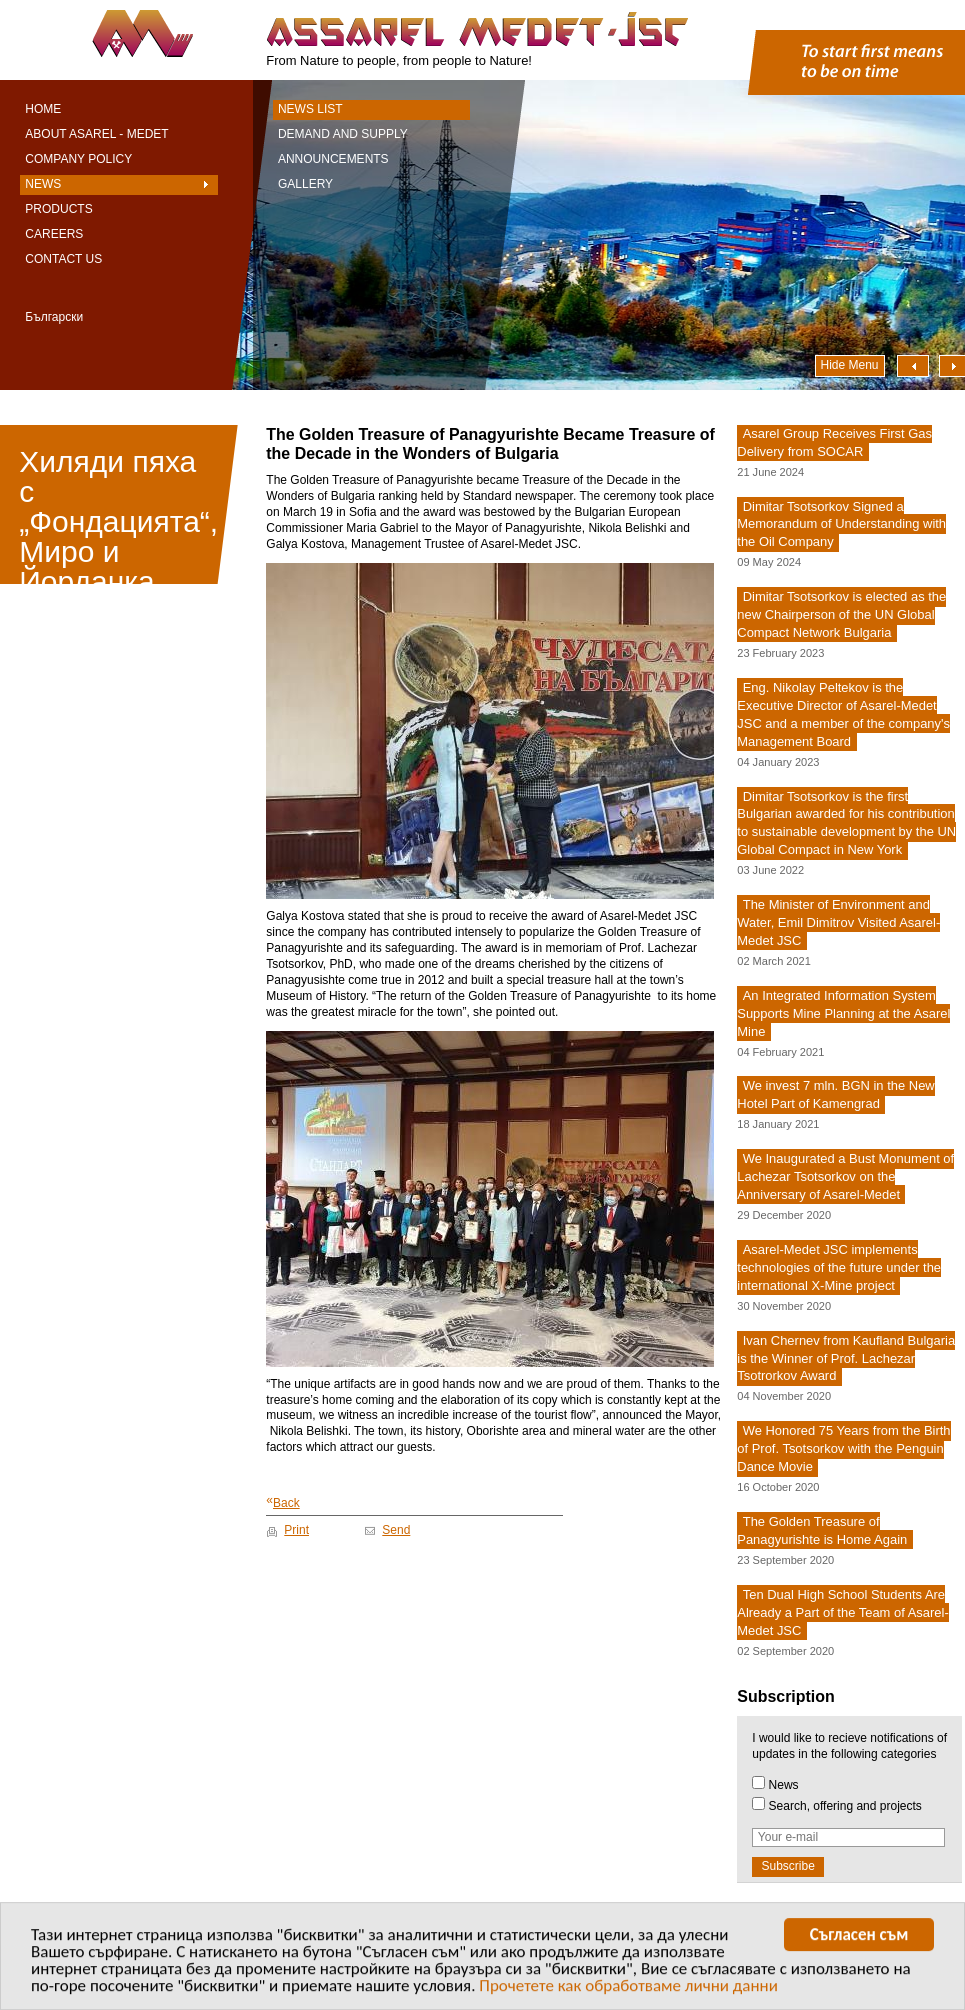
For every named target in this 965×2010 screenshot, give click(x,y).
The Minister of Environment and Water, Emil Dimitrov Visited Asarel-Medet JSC (838, 922)
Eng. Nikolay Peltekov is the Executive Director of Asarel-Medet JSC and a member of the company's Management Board (843, 714)
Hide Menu (850, 365)
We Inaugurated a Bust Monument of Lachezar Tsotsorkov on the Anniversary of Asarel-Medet (845, 1177)
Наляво (913, 366)
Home (43, 109)
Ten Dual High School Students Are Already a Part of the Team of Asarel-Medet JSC (842, 1612)
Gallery (305, 184)
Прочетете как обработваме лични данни (628, 1989)
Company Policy (78, 159)
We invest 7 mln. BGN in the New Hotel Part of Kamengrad (835, 1095)
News (43, 184)
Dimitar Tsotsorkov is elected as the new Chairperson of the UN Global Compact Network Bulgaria (841, 615)
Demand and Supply (343, 134)
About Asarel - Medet (96, 134)
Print (296, 1530)
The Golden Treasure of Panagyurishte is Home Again (822, 1530)
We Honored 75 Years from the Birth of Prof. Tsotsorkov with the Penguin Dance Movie (843, 1449)
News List (310, 109)
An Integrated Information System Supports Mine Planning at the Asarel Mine (843, 1013)
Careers (54, 234)
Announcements (333, 159)
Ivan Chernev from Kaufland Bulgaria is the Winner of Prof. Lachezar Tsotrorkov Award (846, 1358)
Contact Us (63, 259)
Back (282, 1502)
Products (58, 209)
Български (54, 317)
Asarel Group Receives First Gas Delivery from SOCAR (834, 442)
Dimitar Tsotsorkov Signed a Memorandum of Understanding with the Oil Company (841, 524)
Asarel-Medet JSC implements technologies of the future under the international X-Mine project (839, 1267)
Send (396, 1530)
